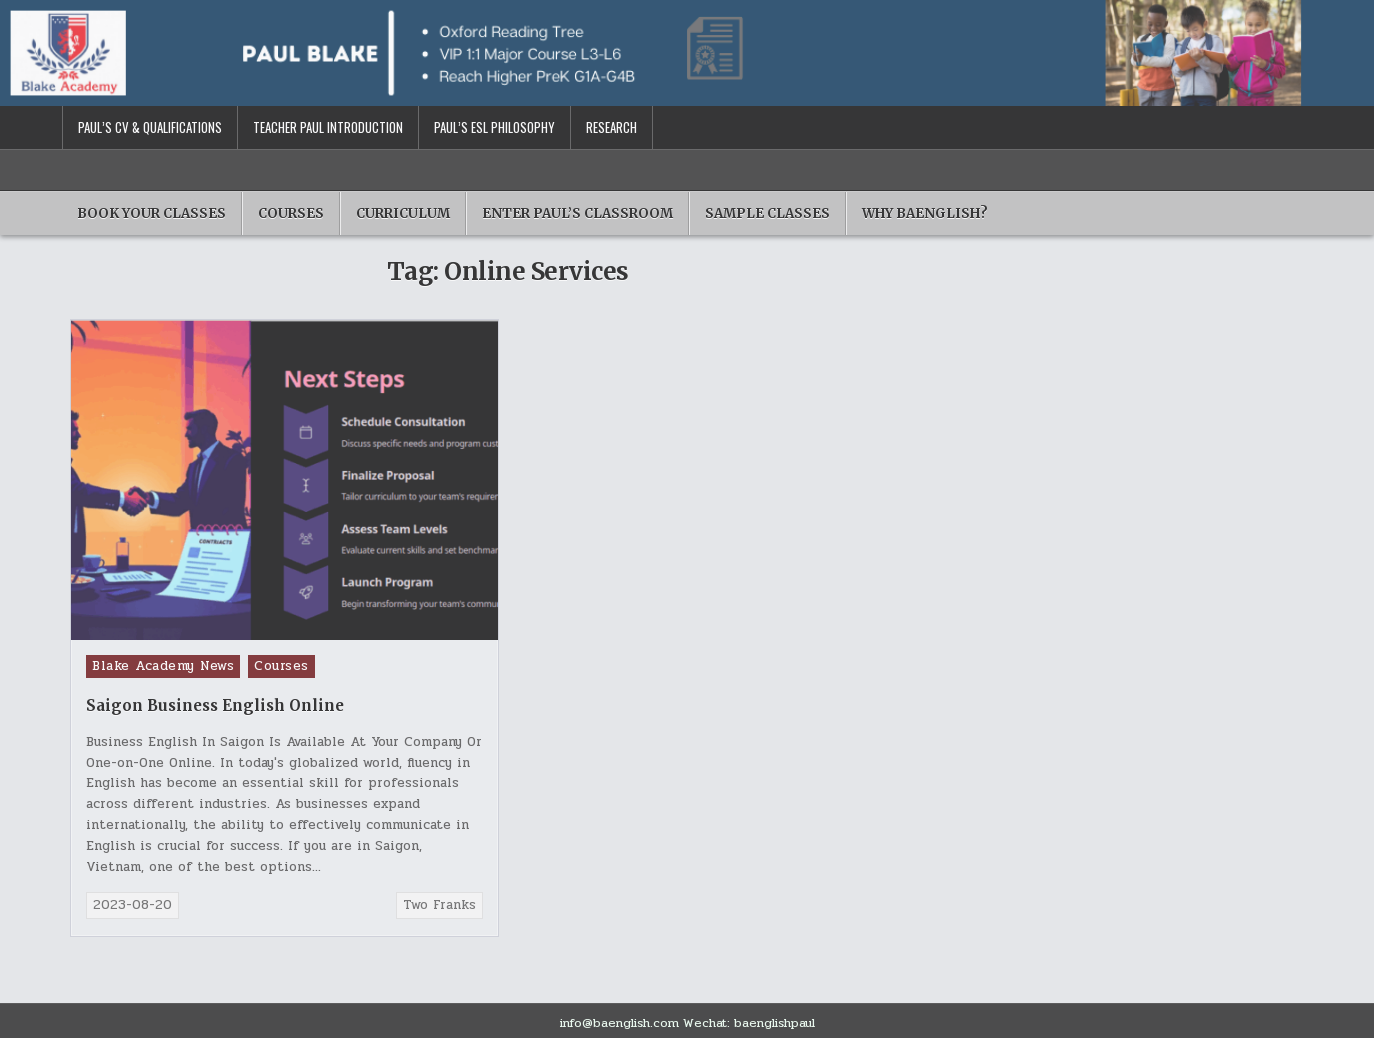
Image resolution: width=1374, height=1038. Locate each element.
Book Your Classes (151, 213)
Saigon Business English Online (215, 705)
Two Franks (439, 905)
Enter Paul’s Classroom (577, 213)
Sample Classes (767, 213)
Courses (291, 213)
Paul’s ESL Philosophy (494, 127)
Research (611, 127)
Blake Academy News (163, 666)
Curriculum (403, 213)
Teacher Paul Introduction (328, 127)
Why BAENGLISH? (925, 213)
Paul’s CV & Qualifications (150, 127)
